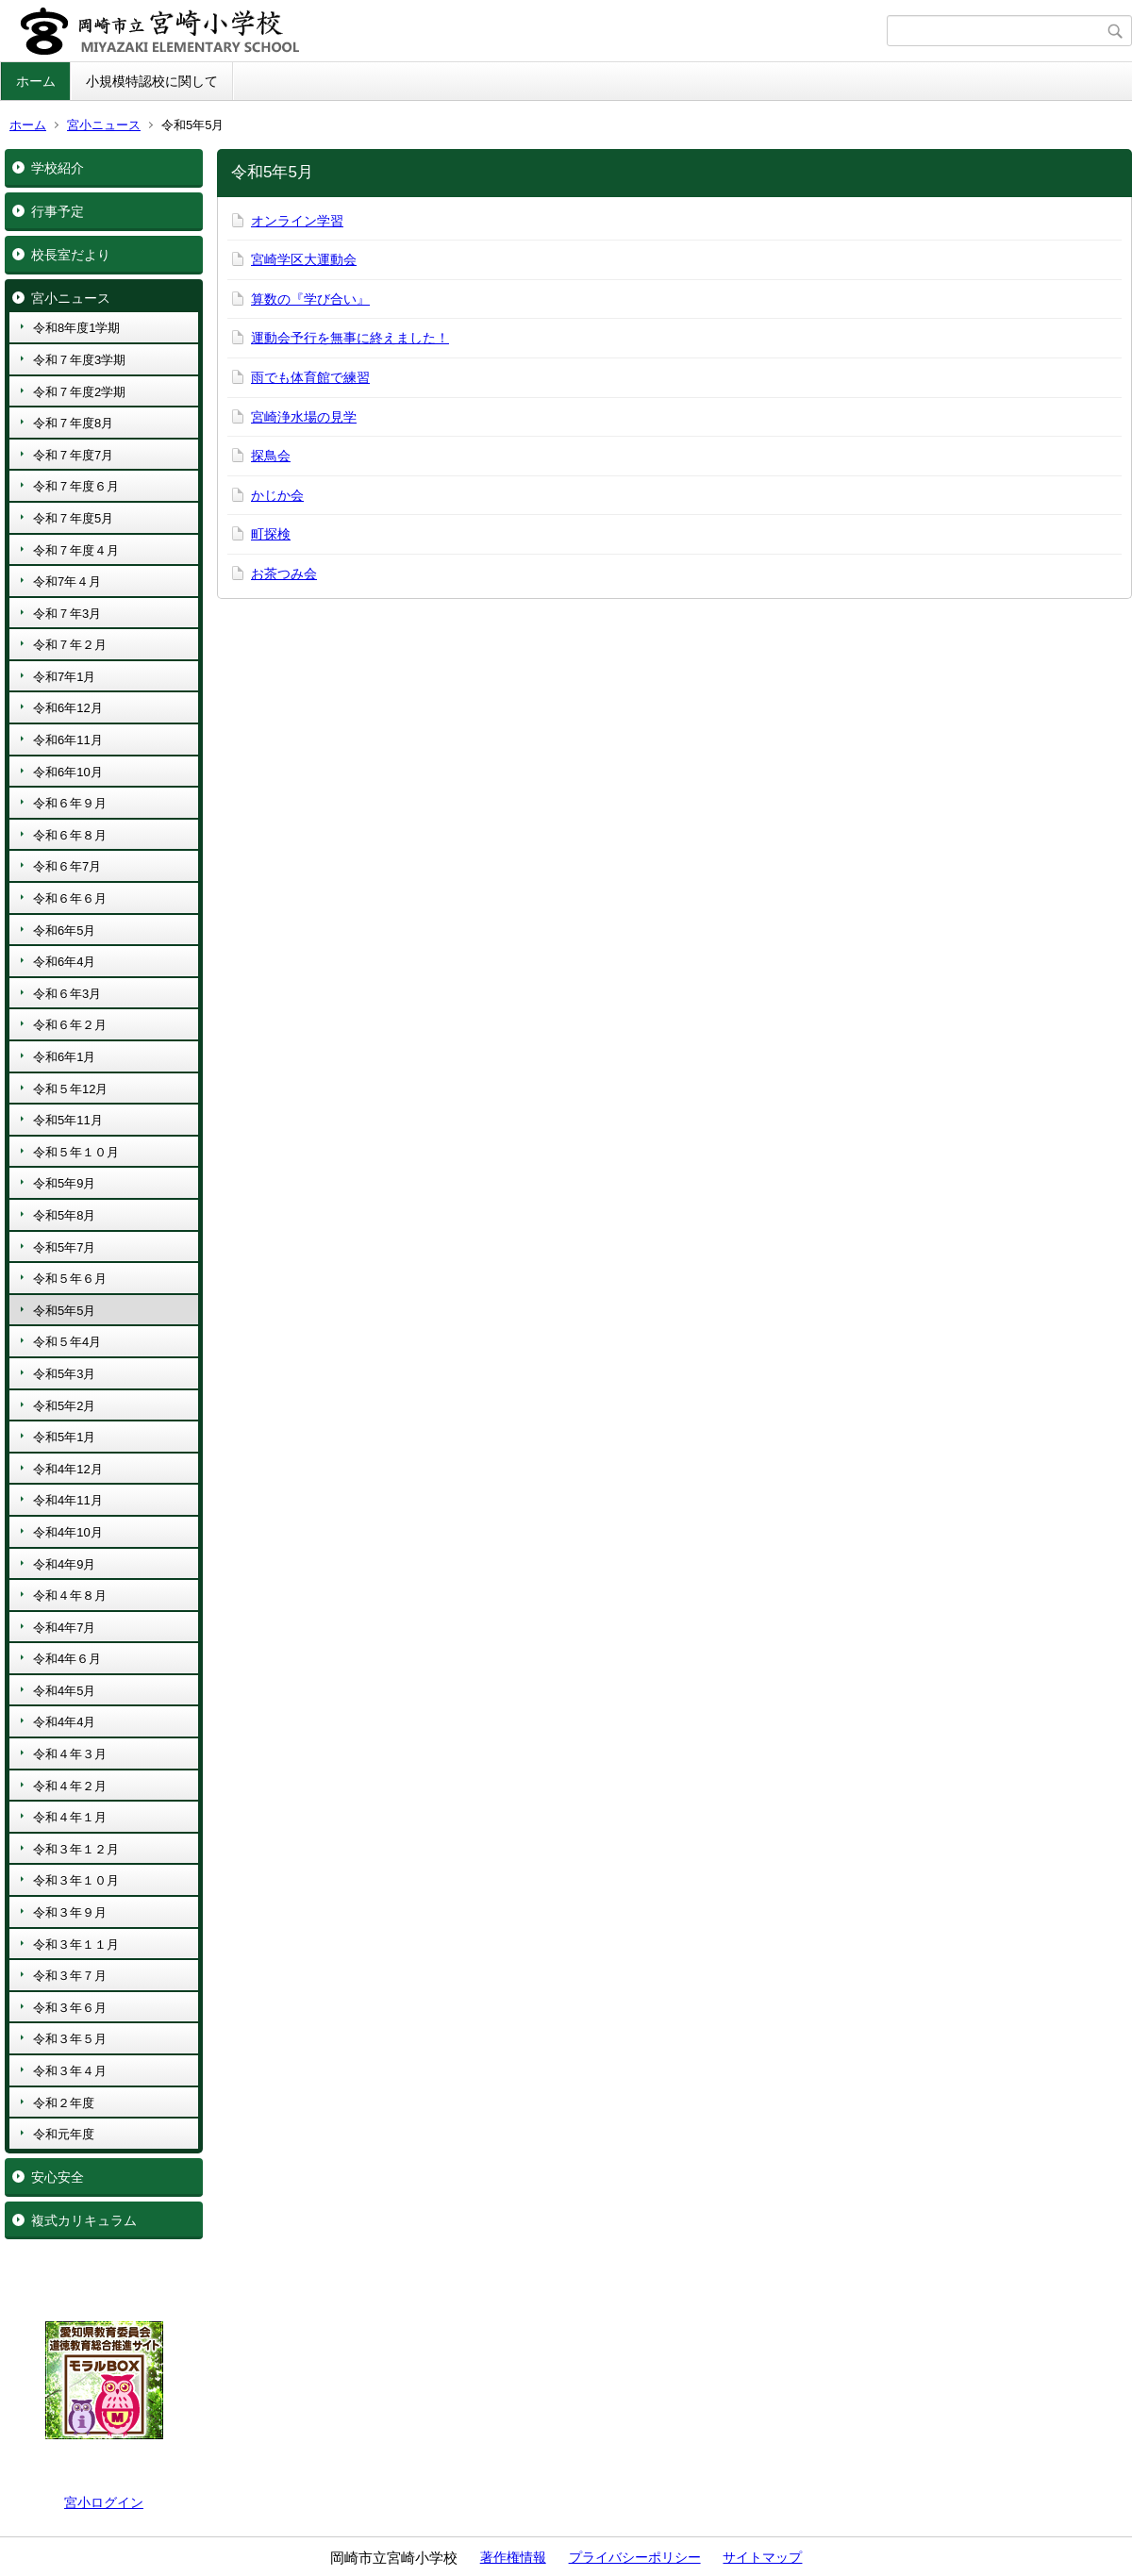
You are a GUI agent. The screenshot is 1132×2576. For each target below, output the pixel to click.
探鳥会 (271, 455)
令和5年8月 (64, 1215)
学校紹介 (57, 167)
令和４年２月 (70, 1786)
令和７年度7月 (73, 455)
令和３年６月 (70, 2008)
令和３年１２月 (76, 1849)
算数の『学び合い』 (310, 299)
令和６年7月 (67, 866)
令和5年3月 (64, 1374)
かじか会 (277, 495)
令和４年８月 (70, 1595)
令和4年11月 (68, 1500)
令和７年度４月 (76, 550)
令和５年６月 (70, 1278)
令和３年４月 (70, 2071)
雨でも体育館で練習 (310, 377)
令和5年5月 (64, 1311)
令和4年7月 (64, 1627)
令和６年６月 (70, 898)
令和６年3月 (67, 994)
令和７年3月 (67, 614)
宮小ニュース (104, 125)
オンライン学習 (297, 220)
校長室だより (70, 254)
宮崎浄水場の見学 (304, 416)
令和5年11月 (68, 1120)
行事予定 (57, 211)
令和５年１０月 (76, 1152)
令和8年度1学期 (76, 328)
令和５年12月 (70, 1089)
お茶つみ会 (284, 573)
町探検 (271, 533)
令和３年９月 (70, 1912)
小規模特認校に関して (152, 81)
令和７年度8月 (73, 423)
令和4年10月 (68, 1532)
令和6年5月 (64, 930)
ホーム (36, 81)
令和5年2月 (64, 1406)
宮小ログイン (103, 2502)
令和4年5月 (64, 1691)
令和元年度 (63, 2134)
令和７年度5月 (73, 518)
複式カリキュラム (84, 2220)
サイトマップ (762, 2557)
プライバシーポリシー (635, 2557)
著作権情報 (513, 2557)
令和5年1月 (64, 1437)
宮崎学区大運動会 (304, 259)
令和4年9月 (64, 1564)
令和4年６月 (67, 1659)
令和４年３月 (70, 1754)
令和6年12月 (68, 708)
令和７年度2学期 (79, 392)
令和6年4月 (64, 962)
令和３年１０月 (76, 1880)
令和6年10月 (68, 772)
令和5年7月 (64, 1247)
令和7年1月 (64, 677)
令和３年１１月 (76, 1944)
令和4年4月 (64, 1722)
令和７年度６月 (76, 486)
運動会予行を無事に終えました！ (350, 337)
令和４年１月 (70, 1817)
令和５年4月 (67, 1342)
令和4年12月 (68, 1469)
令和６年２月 (70, 1025)
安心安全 (57, 2177)
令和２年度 (63, 2103)
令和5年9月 (64, 1183)
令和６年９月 (70, 803)
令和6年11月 (68, 740)
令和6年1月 (64, 1057)
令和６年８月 (70, 835)
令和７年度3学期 (79, 360)
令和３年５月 (70, 2039)
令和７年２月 (70, 645)
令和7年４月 (67, 581)
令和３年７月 (70, 1976)
